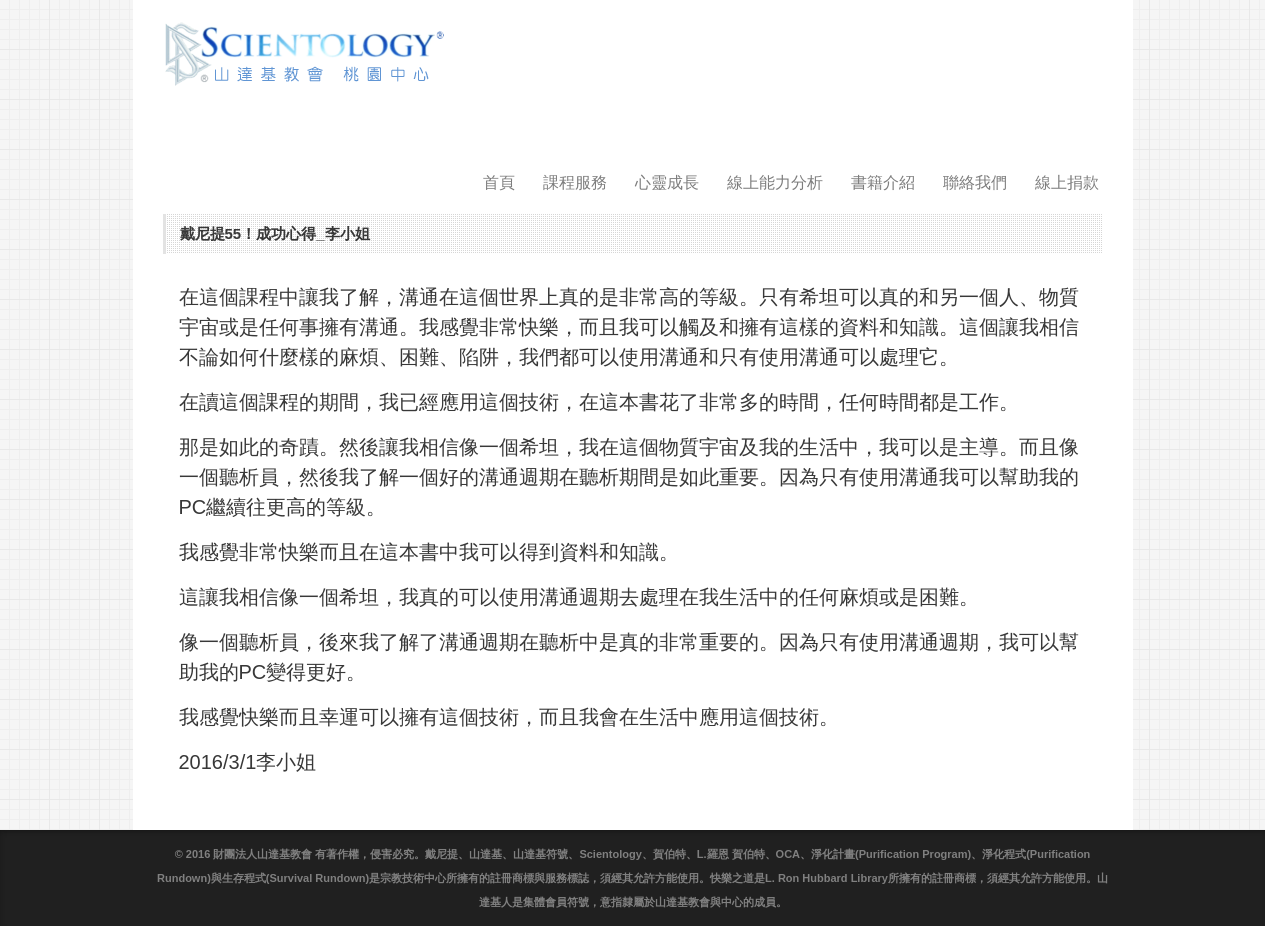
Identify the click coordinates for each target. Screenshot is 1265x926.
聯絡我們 (975, 182)
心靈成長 (667, 182)
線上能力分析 (775, 182)
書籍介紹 (883, 182)
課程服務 (575, 182)
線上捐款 (1067, 182)
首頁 (499, 182)
